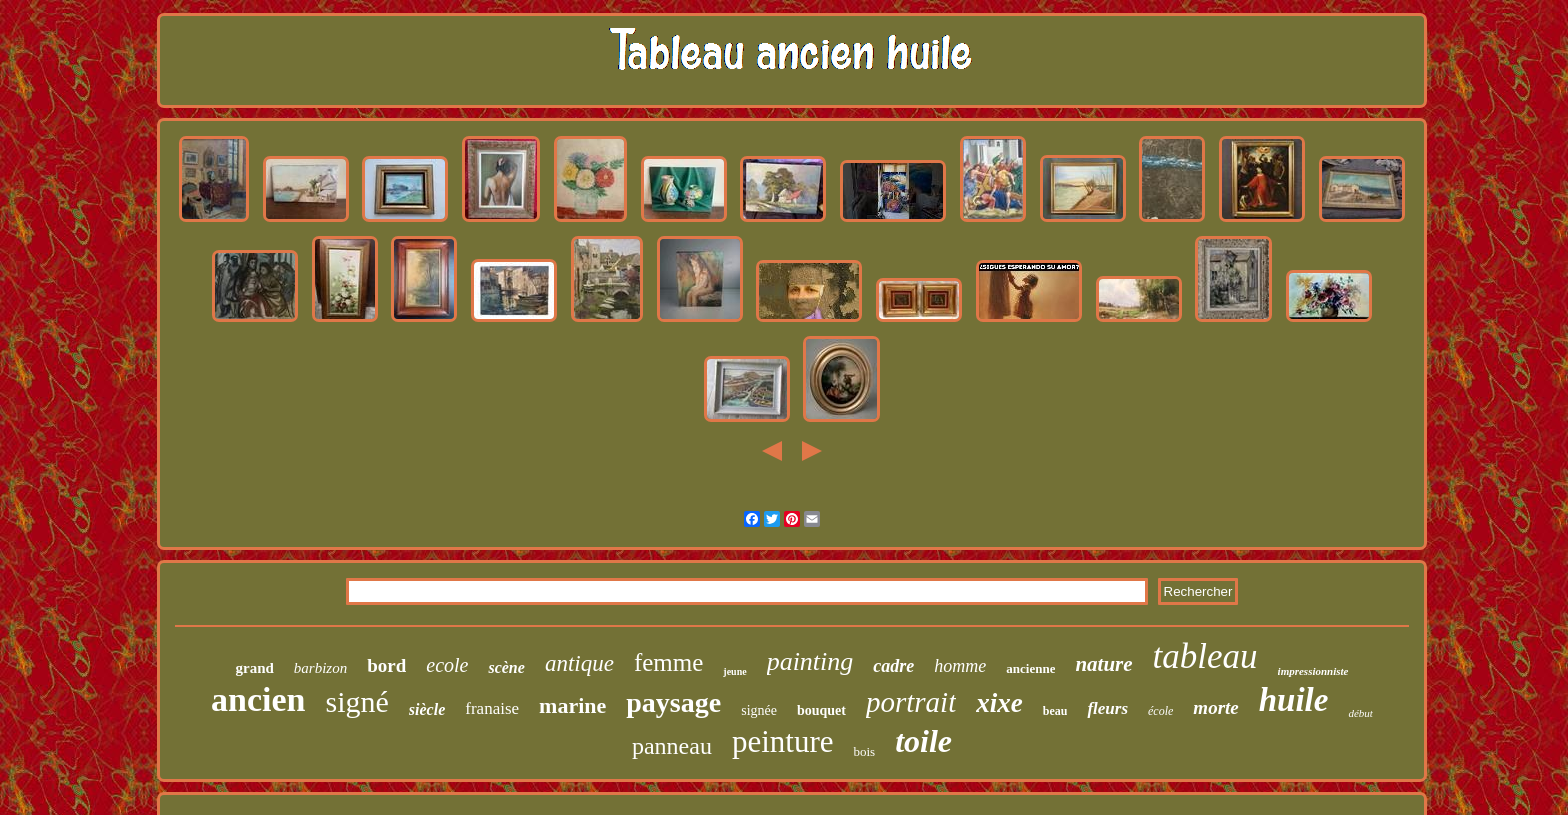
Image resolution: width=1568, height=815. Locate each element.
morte (1215, 707)
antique (579, 663)
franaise (492, 708)
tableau (1205, 656)
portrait (911, 702)
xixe (999, 703)
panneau (672, 746)
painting (810, 661)
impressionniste (1313, 671)
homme (960, 666)
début (1360, 713)
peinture (783, 741)
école (1160, 711)
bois (864, 751)
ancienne (1030, 668)
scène (506, 667)
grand (254, 668)
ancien (258, 699)
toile (923, 741)
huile (1294, 700)
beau (1055, 711)
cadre (893, 666)
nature (1103, 664)
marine (572, 705)
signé (357, 701)
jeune (734, 671)
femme (668, 662)
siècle (427, 709)
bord (386, 665)
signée (759, 710)
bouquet (821, 710)
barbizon (320, 668)
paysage (673, 702)
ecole (447, 665)
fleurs (1107, 708)
